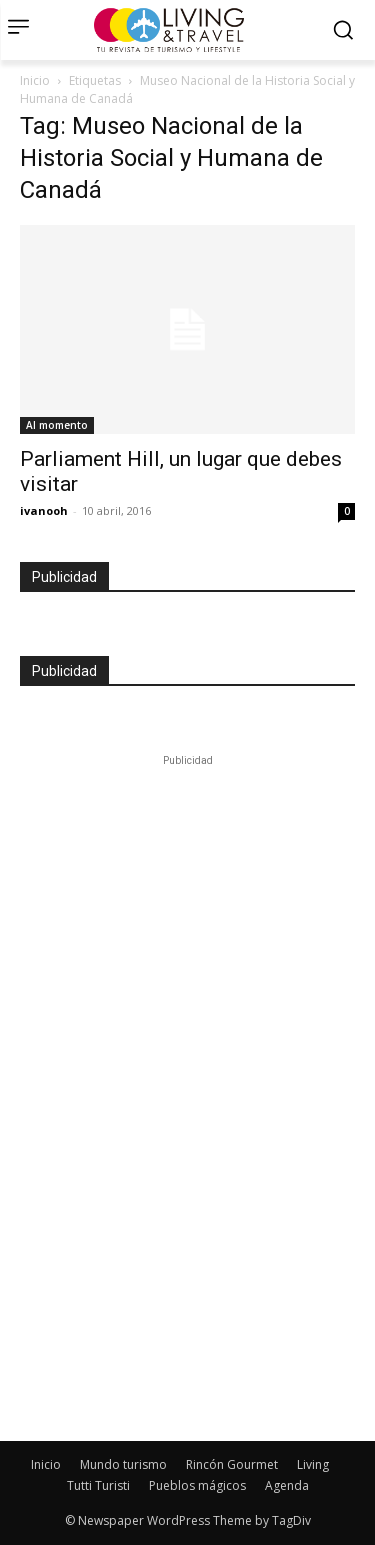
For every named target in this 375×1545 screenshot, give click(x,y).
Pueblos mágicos (197, 1485)
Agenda (287, 1485)
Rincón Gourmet (232, 1464)
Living (313, 1464)
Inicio (35, 80)
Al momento (57, 425)
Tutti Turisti (98, 1485)
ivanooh (44, 510)
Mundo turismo (123, 1464)
